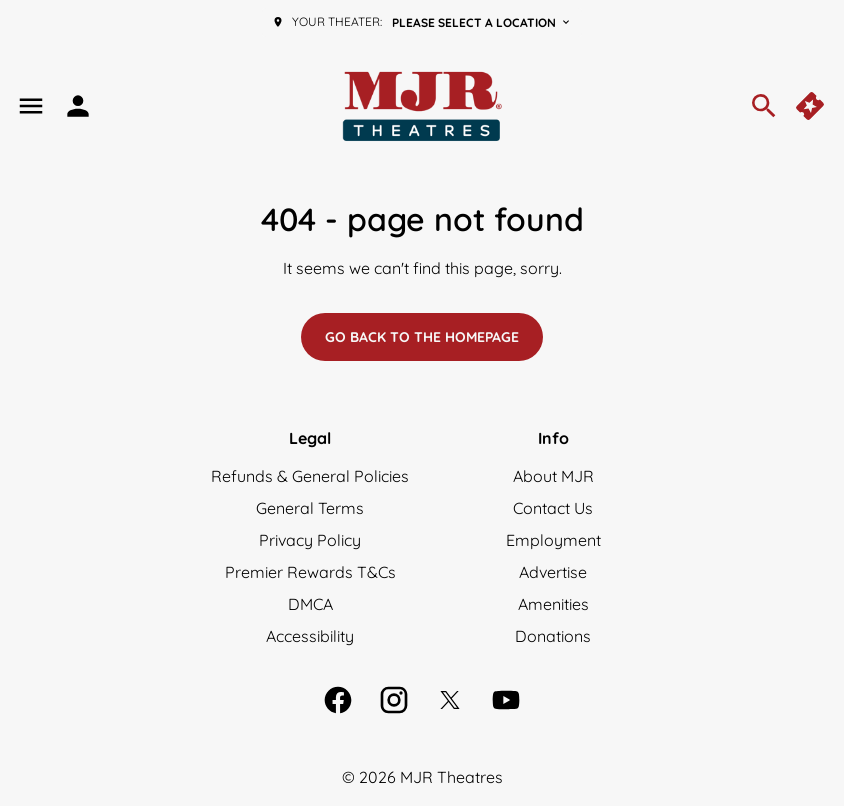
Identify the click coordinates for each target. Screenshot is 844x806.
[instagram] (394, 700)
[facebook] (338, 700)
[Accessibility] (310, 636)
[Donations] (553, 636)
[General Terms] (310, 508)
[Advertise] (553, 572)
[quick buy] (812, 106)
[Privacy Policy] (310, 540)
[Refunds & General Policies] (310, 476)
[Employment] (553, 540)
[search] (764, 106)
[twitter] (450, 700)
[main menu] (31, 106)
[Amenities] (553, 604)
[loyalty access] (78, 106)
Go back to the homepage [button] (422, 337)
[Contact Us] (553, 508)
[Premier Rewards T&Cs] (310, 572)
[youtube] (506, 700)
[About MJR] (553, 476)
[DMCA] (310, 604)
